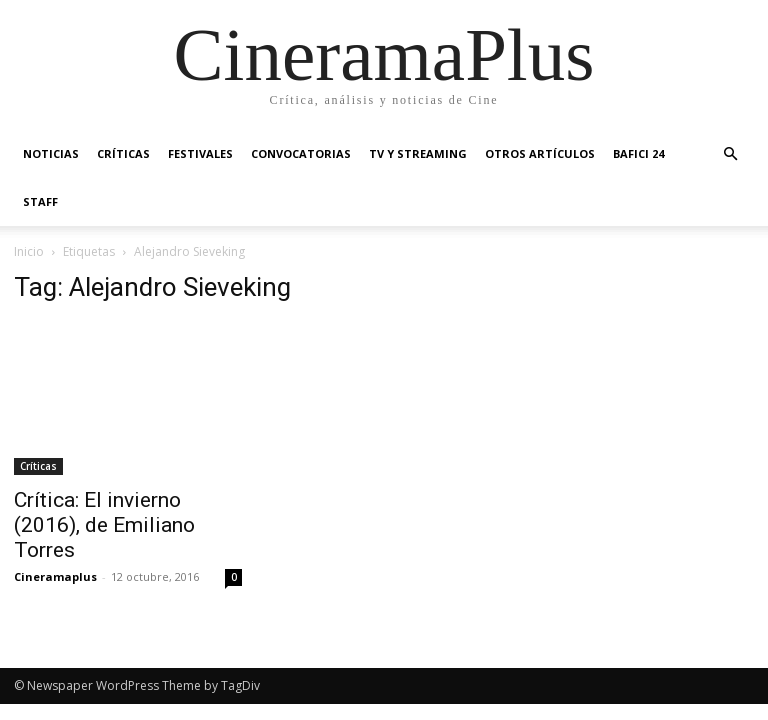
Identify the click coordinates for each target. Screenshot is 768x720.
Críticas (123, 153)
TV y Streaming (418, 153)
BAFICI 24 (638, 153)
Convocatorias (301, 153)
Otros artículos (540, 153)
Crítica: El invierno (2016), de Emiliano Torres (104, 525)
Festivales (200, 153)
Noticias (51, 153)
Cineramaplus (55, 576)
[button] (730, 154)
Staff (40, 201)
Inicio (29, 251)
